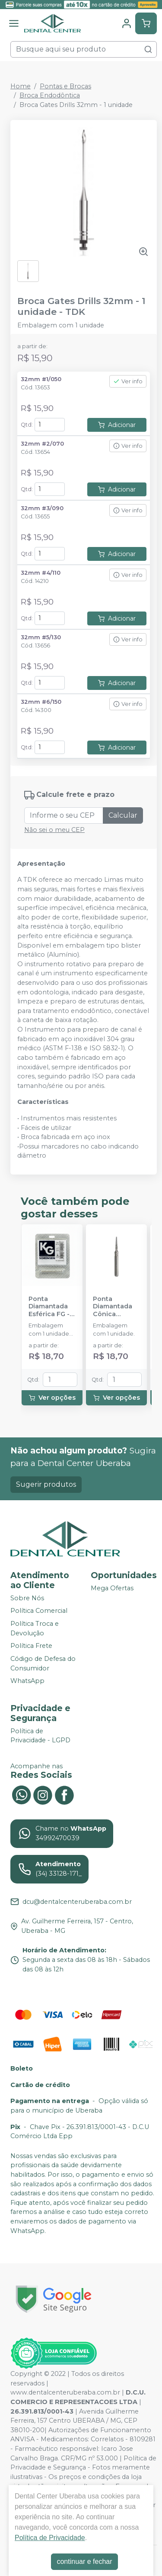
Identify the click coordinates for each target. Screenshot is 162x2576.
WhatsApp (27, 1681)
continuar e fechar (84, 2561)
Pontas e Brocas (65, 86)
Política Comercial (38, 1611)
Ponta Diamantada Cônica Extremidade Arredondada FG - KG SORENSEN (115, 1306)
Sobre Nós (27, 1598)
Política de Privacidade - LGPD (40, 1735)
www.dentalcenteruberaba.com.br (65, 2392)
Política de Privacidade (50, 2537)
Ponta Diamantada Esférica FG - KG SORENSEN (51, 1306)
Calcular (122, 815)
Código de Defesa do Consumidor (43, 1663)
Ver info (128, 381)
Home (20, 86)
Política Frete (31, 1646)
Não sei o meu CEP (54, 830)
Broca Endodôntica (49, 95)
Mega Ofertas (112, 1588)
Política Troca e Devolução (34, 1628)
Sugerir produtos (46, 1484)
